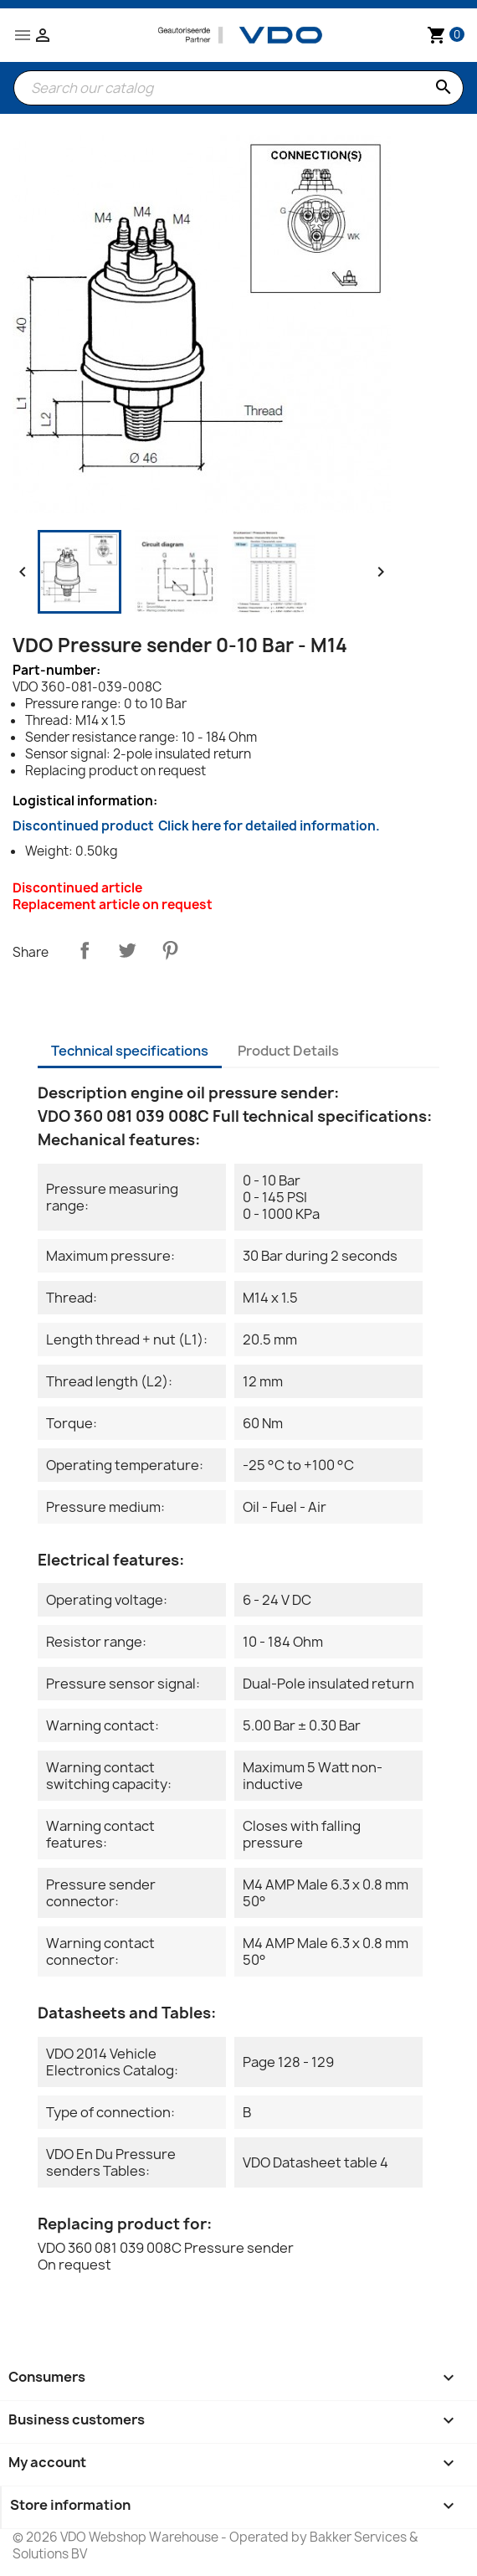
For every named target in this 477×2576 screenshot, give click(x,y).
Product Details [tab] (288, 1050)
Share (84, 950)
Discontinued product (196, 826)
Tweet (127, 950)
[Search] (238, 87)
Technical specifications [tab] (129, 1050)
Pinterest (170, 950)
